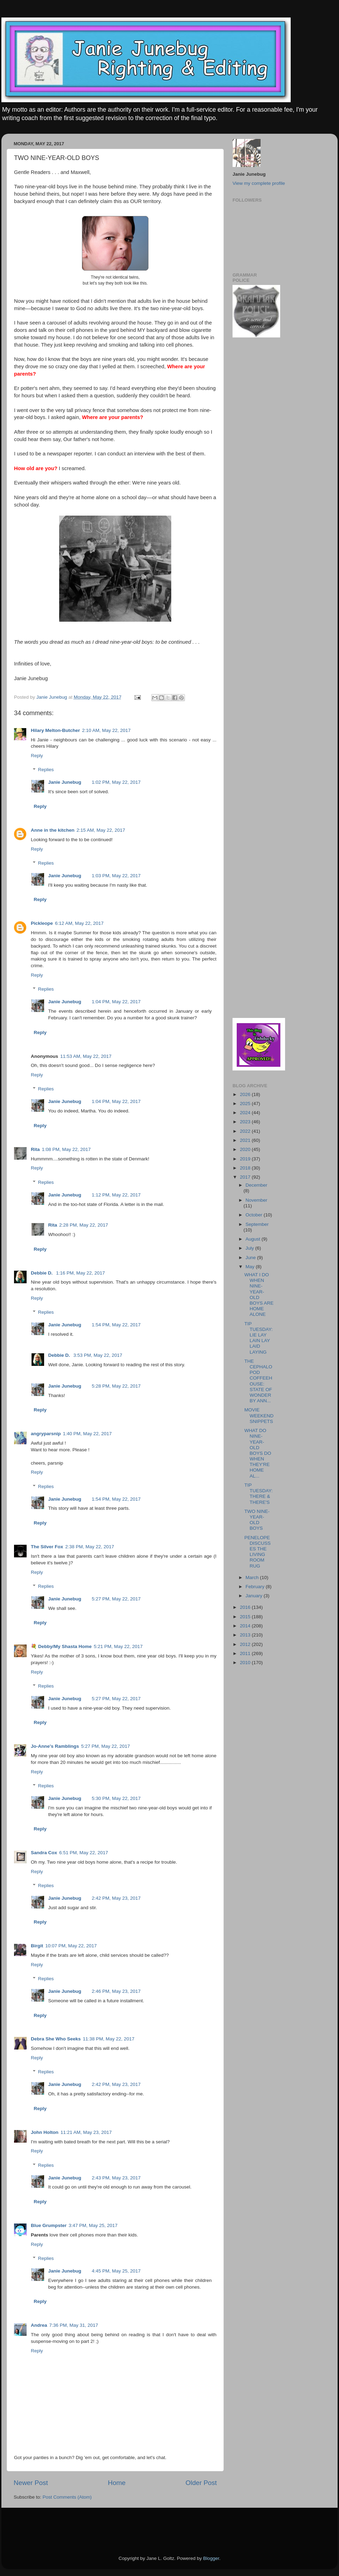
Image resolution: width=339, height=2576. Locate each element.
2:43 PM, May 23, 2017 (116, 2177)
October (254, 1214)
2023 (246, 1121)
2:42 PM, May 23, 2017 (116, 1898)
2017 (246, 1177)
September (257, 1224)
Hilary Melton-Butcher (55, 730)
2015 (246, 1616)
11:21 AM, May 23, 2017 (86, 2132)
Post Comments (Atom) (67, 2497)
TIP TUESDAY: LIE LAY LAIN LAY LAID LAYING (258, 1338)
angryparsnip (46, 1433)
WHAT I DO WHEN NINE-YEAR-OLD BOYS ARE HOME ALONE (259, 1294)
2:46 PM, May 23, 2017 (116, 1991)
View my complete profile (259, 183)
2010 (246, 1662)
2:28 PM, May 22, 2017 (83, 1225)
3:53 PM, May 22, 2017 (98, 1355)
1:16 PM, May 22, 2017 (80, 1273)
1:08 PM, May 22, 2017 (66, 1149)
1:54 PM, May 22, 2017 (116, 1324)
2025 (246, 1103)
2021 (246, 1140)
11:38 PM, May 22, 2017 (108, 2038)
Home (116, 2482)
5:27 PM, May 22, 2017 (116, 1598)
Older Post (201, 2482)
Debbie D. (42, 1273)
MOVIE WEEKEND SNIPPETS (259, 1415)
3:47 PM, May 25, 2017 (93, 2225)
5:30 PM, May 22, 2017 (116, 1798)
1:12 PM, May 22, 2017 (116, 1195)
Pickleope (42, 923)
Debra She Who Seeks (56, 2038)
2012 (246, 1644)
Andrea (39, 2325)
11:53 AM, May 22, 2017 (85, 1056)
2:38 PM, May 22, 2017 (89, 1546)
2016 (246, 1607)
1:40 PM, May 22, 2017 (87, 1433)
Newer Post (31, 2482)
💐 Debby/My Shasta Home (61, 1646)
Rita (35, 1149)
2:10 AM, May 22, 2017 (106, 730)
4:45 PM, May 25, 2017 (116, 2271)
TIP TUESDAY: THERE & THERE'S (258, 1493)
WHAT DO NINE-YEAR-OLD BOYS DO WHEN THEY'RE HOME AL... (257, 1453)
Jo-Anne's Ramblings (55, 1746)
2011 (246, 1653)
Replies (46, 770)
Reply (37, 755)
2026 (246, 1094)
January (254, 1595)
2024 (246, 1112)
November (256, 1200)
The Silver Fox (47, 1546)
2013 (246, 1635)
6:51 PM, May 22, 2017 (83, 1852)
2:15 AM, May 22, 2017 (101, 830)
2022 (246, 1131)
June (251, 1257)
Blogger (211, 2558)
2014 (246, 1625)
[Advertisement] (254, 455)
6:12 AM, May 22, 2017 (79, 923)
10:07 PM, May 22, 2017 (71, 1945)
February (255, 1586)
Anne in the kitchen (53, 830)
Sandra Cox (44, 1852)
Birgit (37, 1945)
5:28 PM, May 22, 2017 (116, 1386)
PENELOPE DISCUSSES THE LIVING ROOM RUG (257, 1552)
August (253, 1239)
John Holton (44, 2132)
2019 (246, 1158)
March (252, 1577)
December (256, 1185)
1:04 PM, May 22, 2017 (116, 1001)
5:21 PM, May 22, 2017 (118, 1646)
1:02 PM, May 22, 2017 (116, 782)
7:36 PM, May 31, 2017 (73, 2325)
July (250, 1248)
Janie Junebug (52, 697)
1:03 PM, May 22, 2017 (116, 875)
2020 (246, 1149)
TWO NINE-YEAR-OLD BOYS (257, 1520)
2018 (246, 1168)
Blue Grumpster (49, 2225)
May (250, 1266)
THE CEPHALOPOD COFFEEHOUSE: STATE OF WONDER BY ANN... (258, 1381)
